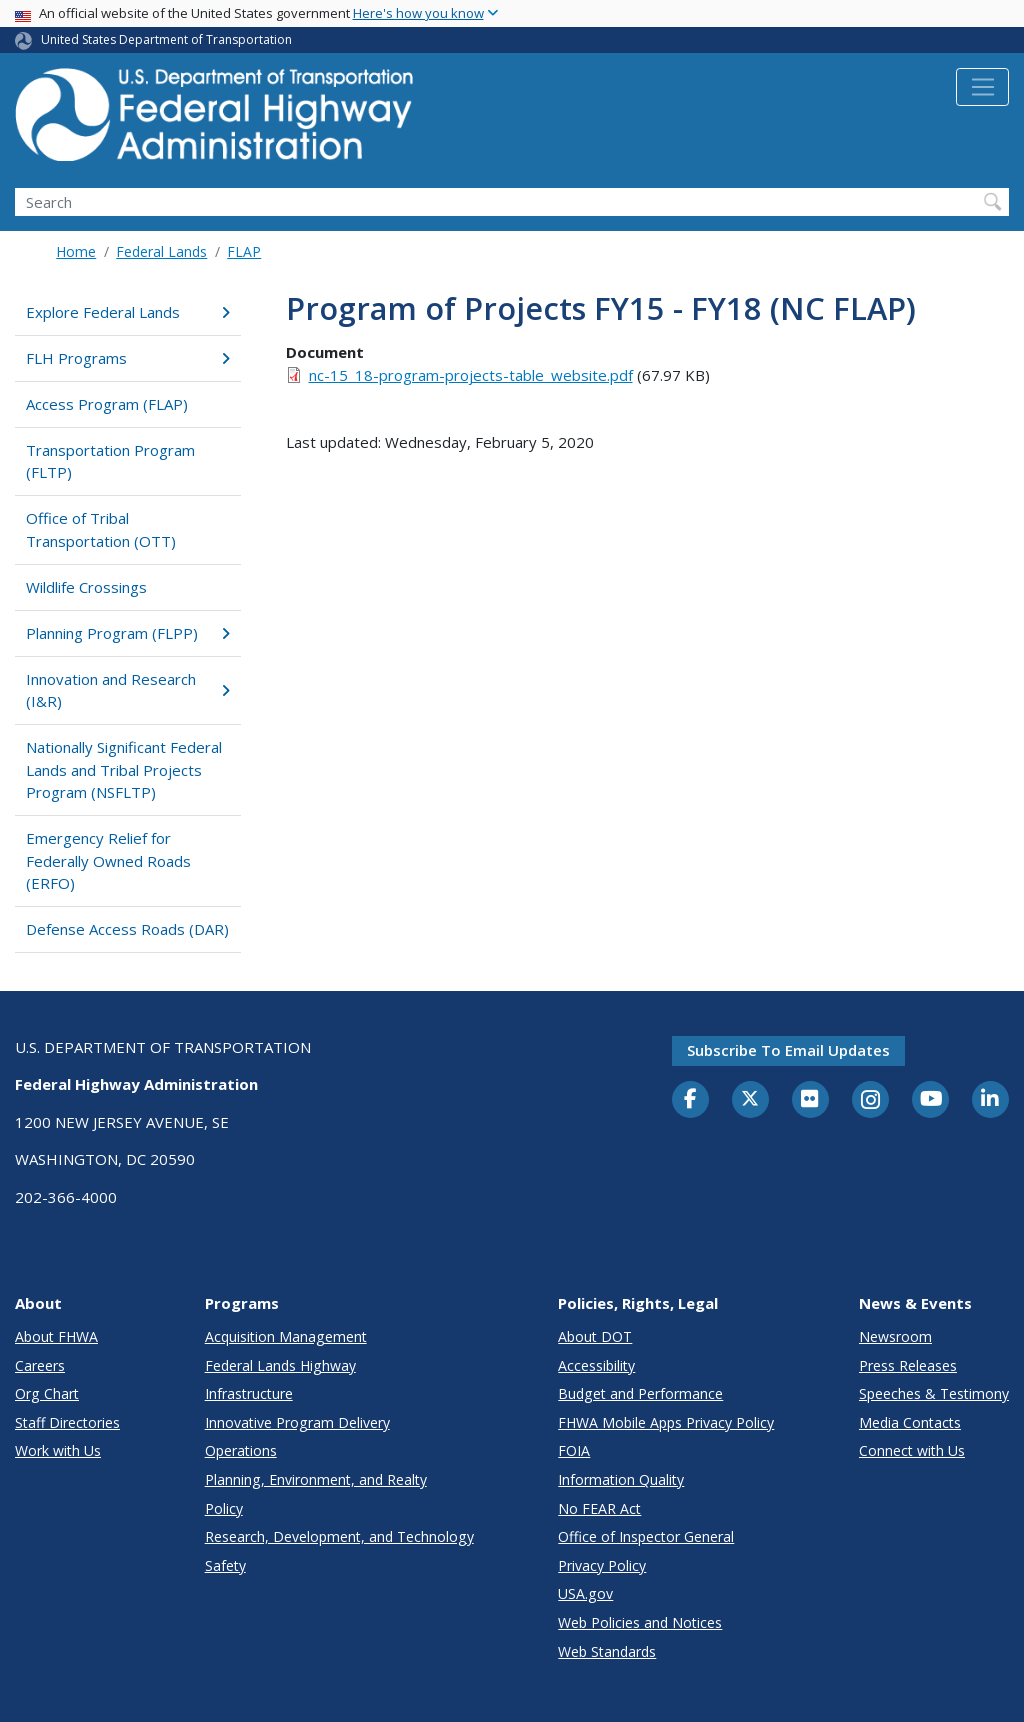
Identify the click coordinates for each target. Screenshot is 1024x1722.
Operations (241, 1450)
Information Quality (621, 1479)
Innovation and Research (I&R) (128, 690)
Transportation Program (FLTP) (110, 461)
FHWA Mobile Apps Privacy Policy (666, 1422)
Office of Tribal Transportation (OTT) (101, 529)
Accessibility (596, 1365)
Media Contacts (910, 1422)
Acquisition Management (286, 1336)
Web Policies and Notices (640, 1622)
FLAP (244, 251)
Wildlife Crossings (86, 587)
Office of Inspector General (646, 1536)
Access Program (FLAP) (107, 404)
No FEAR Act (599, 1508)
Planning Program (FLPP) (128, 633)
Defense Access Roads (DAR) (127, 929)
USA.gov (585, 1593)
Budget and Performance (640, 1393)
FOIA (574, 1450)
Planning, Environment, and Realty (316, 1479)
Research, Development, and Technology (339, 1536)
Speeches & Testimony (934, 1393)
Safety (225, 1565)
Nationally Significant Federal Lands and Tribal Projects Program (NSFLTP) (124, 769)
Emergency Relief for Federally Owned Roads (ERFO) (108, 860)
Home (76, 251)
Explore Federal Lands (128, 312)
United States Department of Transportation (166, 39)
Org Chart (47, 1393)
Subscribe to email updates (788, 1050)
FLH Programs (128, 358)
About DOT (595, 1336)
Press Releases (908, 1365)
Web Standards (607, 1651)
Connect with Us (912, 1450)
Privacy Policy (602, 1565)
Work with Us (58, 1450)
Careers (40, 1365)
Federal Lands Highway (280, 1365)
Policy (224, 1508)
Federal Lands (161, 251)
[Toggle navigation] (982, 87)
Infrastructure (249, 1393)
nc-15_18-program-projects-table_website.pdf (471, 375)
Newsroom (895, 1336)
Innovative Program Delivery (297, 1422)
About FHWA (56, 1336)
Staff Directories (67, 1422)
